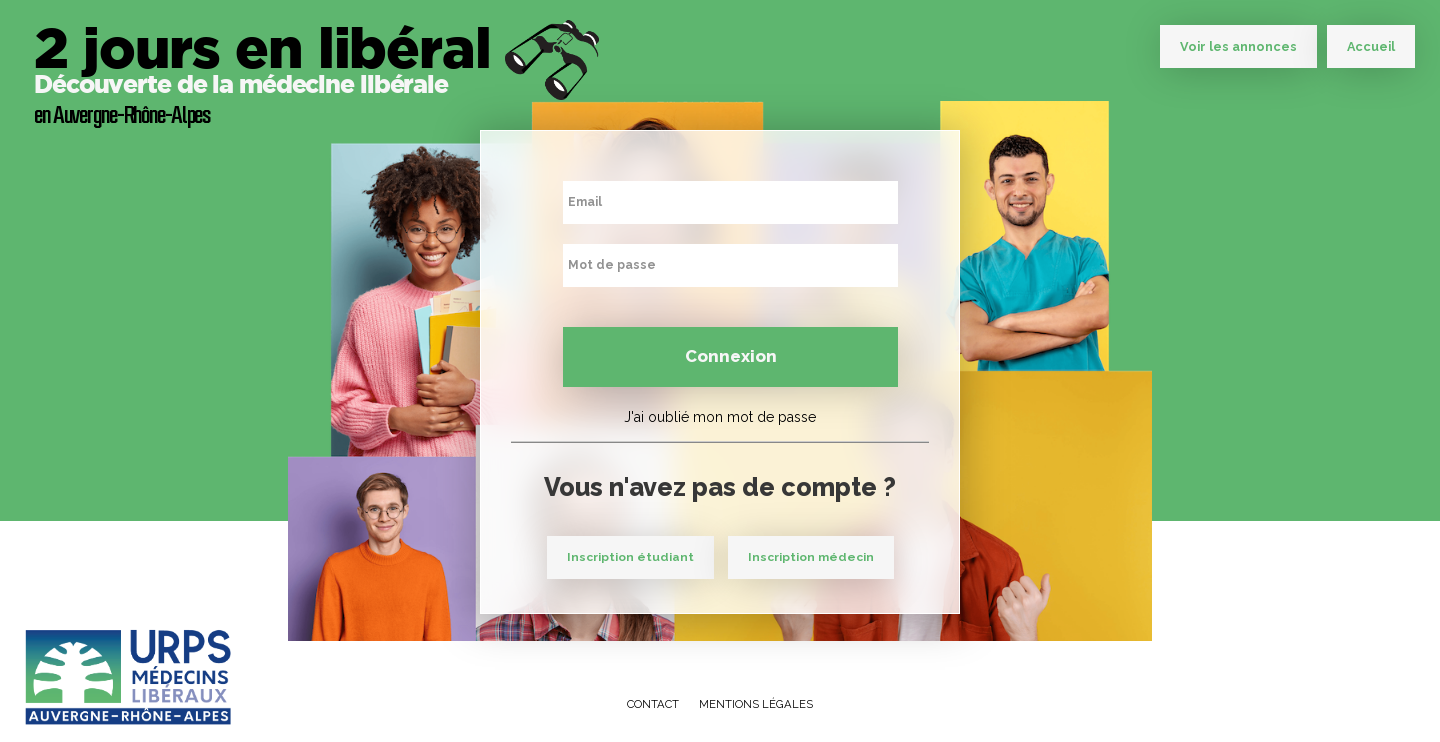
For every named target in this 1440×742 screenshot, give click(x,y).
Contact (653, 704)
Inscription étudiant (630, 557)
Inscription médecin (811, 557)
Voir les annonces (1238, 46)
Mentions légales (756, 704)
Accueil (1371, 46)
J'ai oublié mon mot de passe (720, 417)
